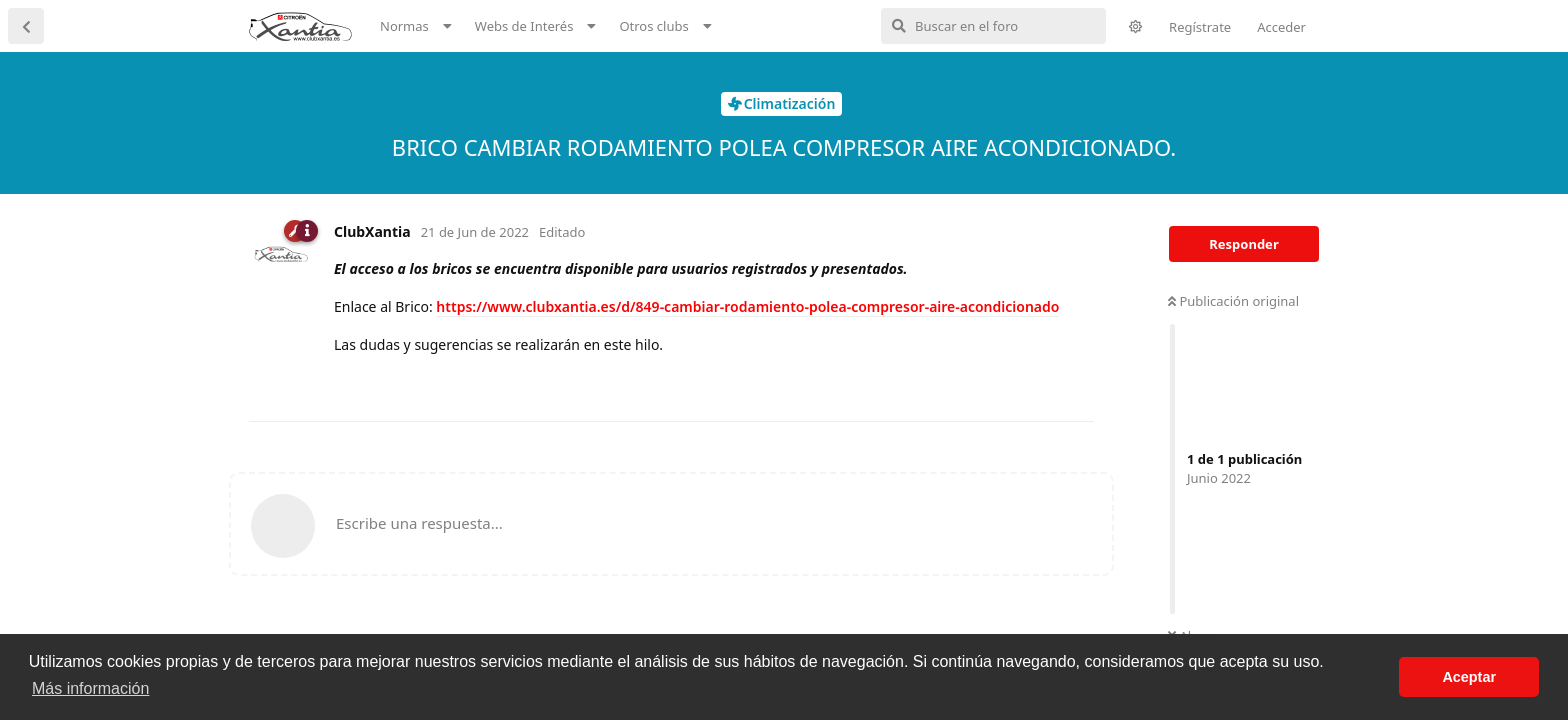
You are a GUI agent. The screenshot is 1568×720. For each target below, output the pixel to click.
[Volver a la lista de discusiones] (26, 26)
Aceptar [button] (1469, 677)
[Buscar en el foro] (993, 26)
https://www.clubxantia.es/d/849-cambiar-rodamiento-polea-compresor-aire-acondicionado (747, 306)
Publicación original (1233, 301)
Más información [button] (90, 688)
